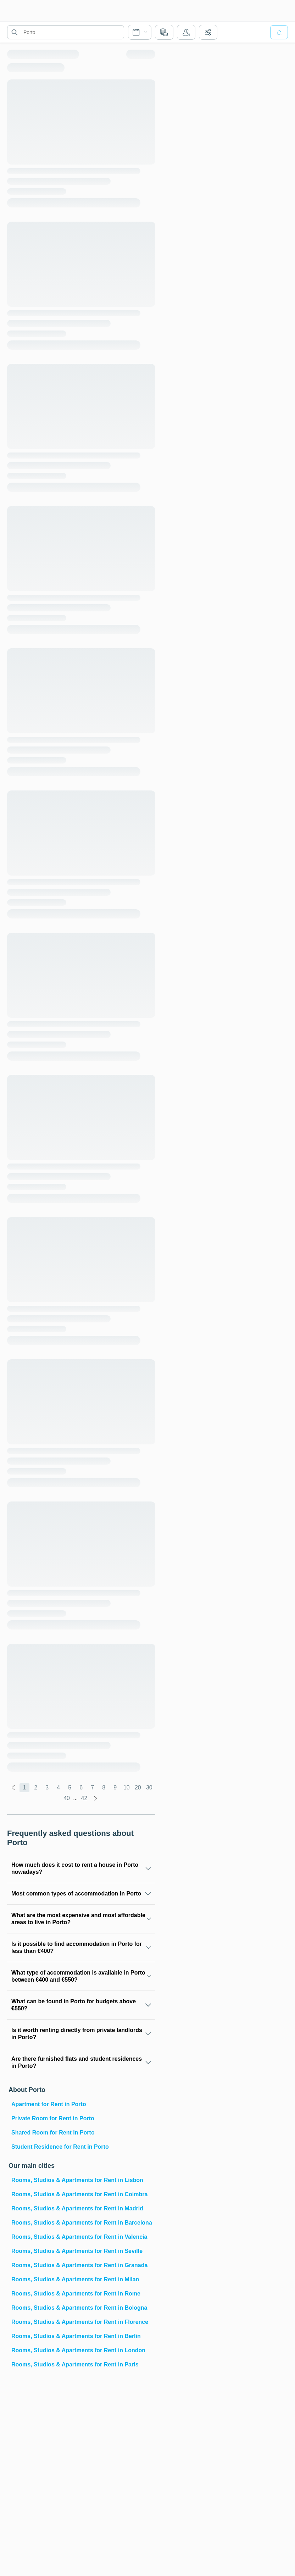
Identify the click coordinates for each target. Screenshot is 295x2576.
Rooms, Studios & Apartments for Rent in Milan (75, 2279)
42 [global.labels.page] (84, 1798)
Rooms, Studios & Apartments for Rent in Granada (79, 2265)
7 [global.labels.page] (92, 1787)
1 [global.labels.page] (24, 1787)
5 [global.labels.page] (69, 1787)
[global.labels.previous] (13, 1787)
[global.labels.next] (95, 1798)
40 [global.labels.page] (66, 1798)
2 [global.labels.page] (35, 1787)
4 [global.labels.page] (58, 1787)
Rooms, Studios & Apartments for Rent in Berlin (76, 2336)
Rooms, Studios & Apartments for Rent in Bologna (79, 2308)
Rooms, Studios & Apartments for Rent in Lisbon (77, 2180)
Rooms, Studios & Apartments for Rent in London (78, 2350)
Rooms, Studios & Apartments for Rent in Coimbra (79, 2194)
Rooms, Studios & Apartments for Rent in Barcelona (81, 2223)
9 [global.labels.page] (115, 1787)
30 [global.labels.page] (149, 1787)
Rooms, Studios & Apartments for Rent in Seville (77, 2251)
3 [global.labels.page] (47, 1787)
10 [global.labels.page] (126, 1787)
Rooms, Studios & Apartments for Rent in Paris (75, 2364)
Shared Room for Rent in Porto (53, 2133)
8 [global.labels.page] (103, 1787)
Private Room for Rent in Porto (52, 2118)
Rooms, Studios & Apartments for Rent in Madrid (77, 2208)
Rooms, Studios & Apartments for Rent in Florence (79, 2322)
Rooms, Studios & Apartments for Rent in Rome (75, 2294)
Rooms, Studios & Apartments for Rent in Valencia (79, 2237)
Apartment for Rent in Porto (48, 2104)
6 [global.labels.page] (81, 1787)
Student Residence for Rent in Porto (60, 2147)
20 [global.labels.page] (138, 1787)
